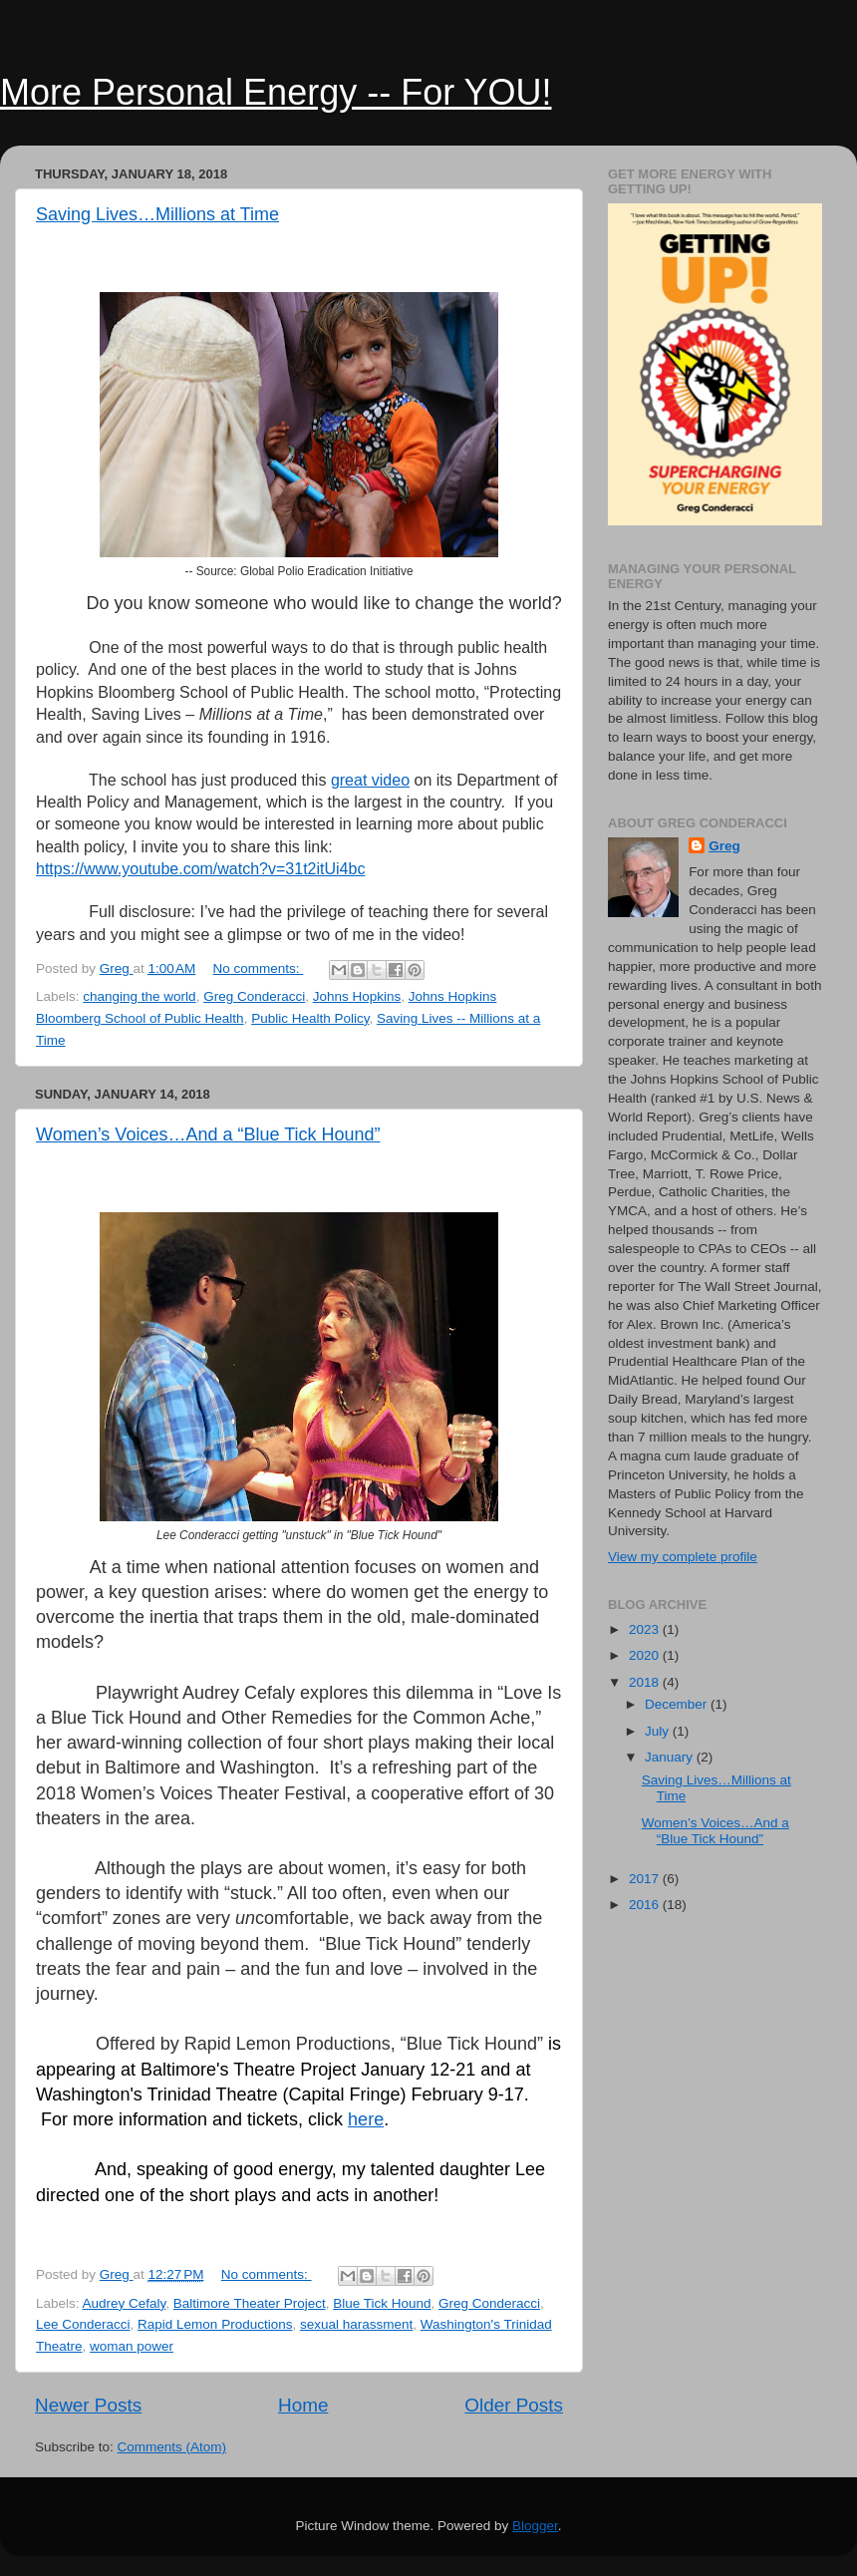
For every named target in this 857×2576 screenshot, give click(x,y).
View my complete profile (682, 1556)
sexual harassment (356, 2324)
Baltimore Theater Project (249, 2303)
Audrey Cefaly (124, 2303)
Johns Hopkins (357, 996)
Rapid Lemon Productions (215, 2324)
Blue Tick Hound (381, 2303)
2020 (646, 1655)
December (678, 1704)
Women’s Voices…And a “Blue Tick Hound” (208, 1134)
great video (370, 780)
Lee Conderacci (83, 2324)
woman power (131, 2346)
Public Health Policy (310, 1018)
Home (303, 2405)
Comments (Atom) (172, 2446)
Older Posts (513, 2405)
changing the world (139, 996)
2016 (646, 1904)
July (659, 1731)
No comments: (258, 968)
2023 (646, 1629)
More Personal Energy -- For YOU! (276, 92)
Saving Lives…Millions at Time (157, 214)
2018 (646, 1682)
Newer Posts (88, 2405)
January (671, 1757)
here (366, 2119)
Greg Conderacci (254, 996)
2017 (646, 1878)
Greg (724, 845)
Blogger (535, 2525)
